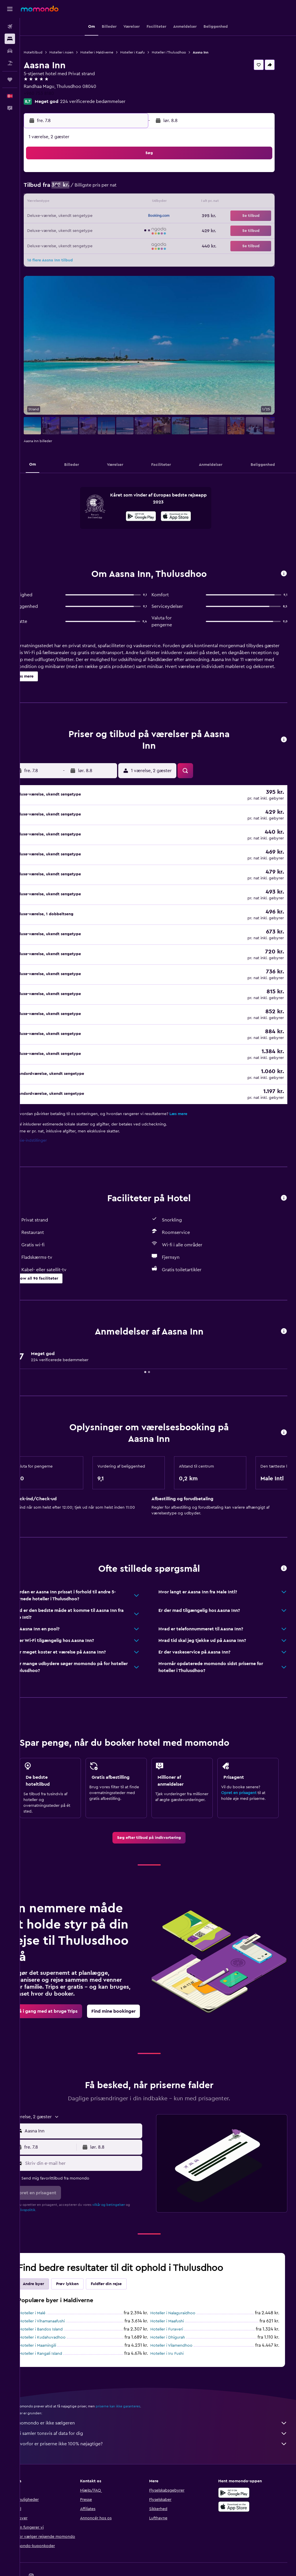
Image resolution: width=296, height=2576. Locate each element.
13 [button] (97, 202)
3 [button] (55, 188)
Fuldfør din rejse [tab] (123, 2257)
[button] (9, 9)
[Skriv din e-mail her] (95, 2137)
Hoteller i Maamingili (55, 2319)
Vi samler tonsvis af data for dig (160, 2406)
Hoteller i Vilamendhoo (180, 2319)
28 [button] (110, 230)
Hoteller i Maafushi (176, 2295)
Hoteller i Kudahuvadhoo (60, 2311)
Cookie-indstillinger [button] (46, 1114)
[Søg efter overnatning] (9, 39)
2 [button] (138, 174)
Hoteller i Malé (50, 2287)
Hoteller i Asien (79, 52)
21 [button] (111, 216)
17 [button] (55, 216)
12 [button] (83, 202)
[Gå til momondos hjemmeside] (39, 9)
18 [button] (69, 216)
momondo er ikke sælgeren (160, 2396)
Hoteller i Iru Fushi (176, 2327)
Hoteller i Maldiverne (114, 52)
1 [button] (124, 174)
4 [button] (69, 188)
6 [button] (97, 188)
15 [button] (125, 202)
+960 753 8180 (56, 93)
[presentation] (185, 516)
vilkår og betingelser (126, 2178)
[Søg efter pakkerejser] (9, 63)
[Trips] (9, 79)
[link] (158, 1811)
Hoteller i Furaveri (175, 2303)
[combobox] (95, 2104)
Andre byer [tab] (51, 2257)
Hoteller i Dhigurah (176, 2311)
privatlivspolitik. (41, 2183)
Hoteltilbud (50, 52)
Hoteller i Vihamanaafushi (59, 2295)
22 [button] (124, 216)
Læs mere (196, 1087)
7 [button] (111, 188)
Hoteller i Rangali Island (58, 2327)
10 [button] (55, 202)
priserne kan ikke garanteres (135, 2379)
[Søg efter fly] (9, 26)
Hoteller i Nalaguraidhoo (181, 2287)
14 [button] (111, 202)
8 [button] (124, 188)
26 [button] (83, 230)
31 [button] (55, 244)
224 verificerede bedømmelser (110, 101)
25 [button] (69, 230)
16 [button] (138, 202)
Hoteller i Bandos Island (58, 2303)
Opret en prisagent (243, 1766)
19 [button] (83, 216)
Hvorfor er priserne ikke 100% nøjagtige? (160, 2417)
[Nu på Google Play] (150, 517)
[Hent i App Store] (185, 517)
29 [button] (124, 230)
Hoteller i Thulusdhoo (186, 52)
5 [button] (83, 188)
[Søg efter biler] (9, 51)
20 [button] (97, 216)
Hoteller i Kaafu (150, 52)
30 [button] (138, 230)
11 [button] (69, 202)
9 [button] (138, 188)
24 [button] (55, 230)
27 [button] (97, 230)
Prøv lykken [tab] (85, 2257)
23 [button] (138, 216)
